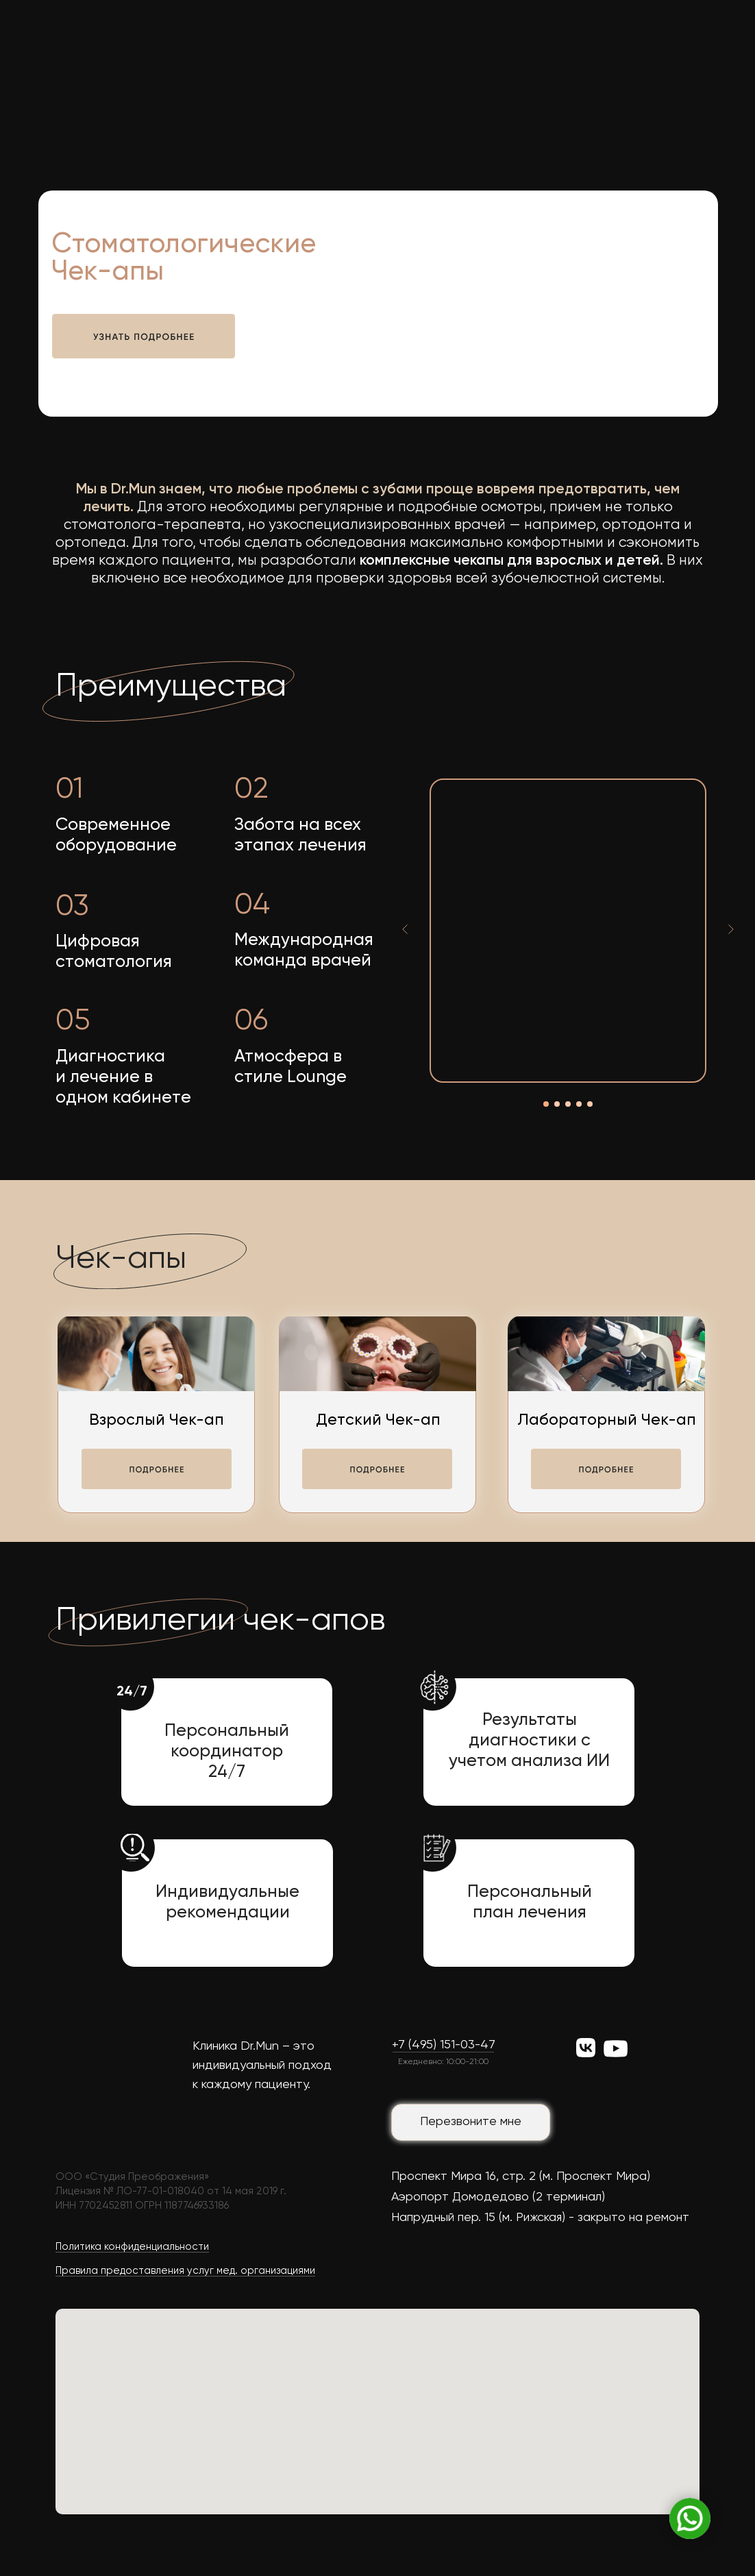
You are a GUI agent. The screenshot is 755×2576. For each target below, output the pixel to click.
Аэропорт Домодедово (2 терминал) (498, 2197)
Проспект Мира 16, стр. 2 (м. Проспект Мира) (520, 2176)
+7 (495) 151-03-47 (443, 2045)
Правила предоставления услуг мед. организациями (185, 2271)
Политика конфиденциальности (132, 2247)
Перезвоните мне (470, 2121)
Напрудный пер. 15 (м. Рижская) (478, 2217)
